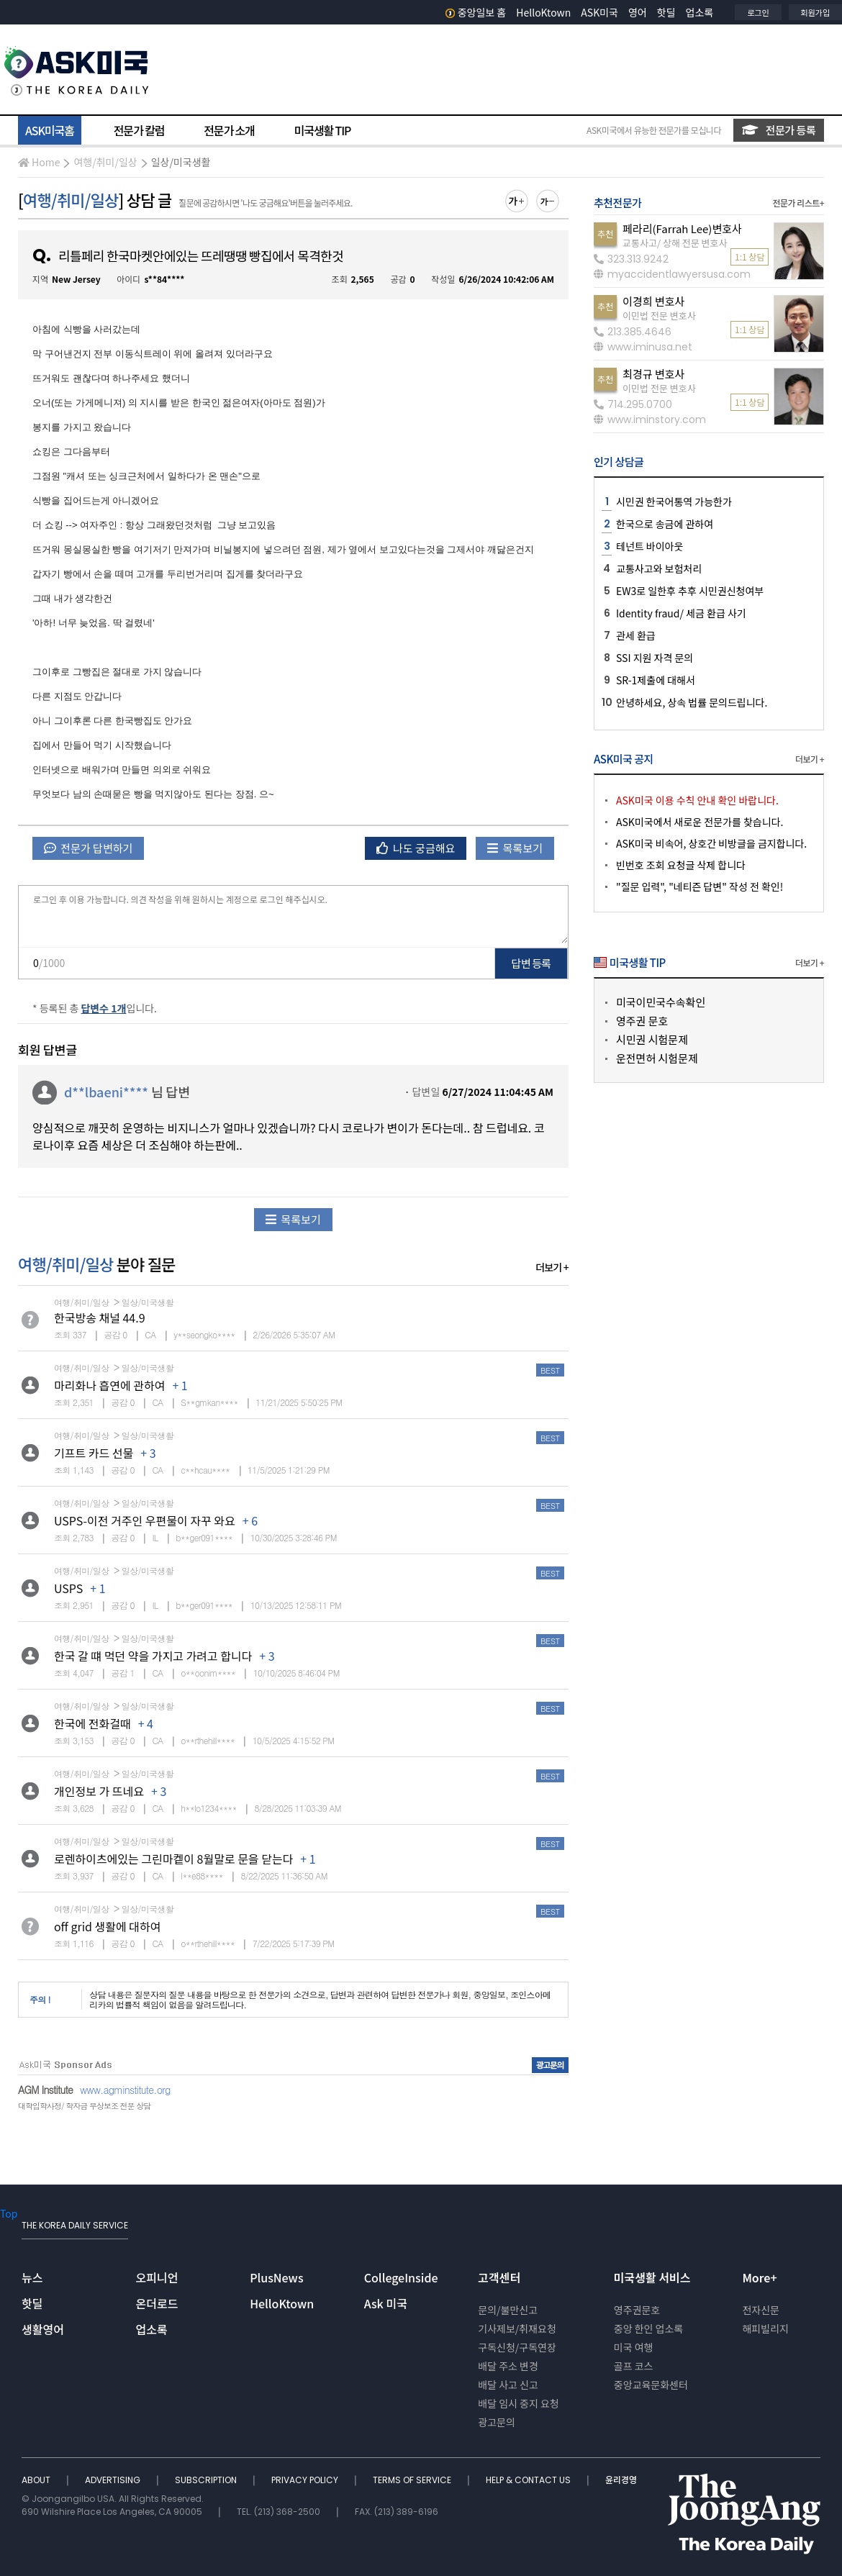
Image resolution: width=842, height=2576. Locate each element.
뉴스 (32, 2277)
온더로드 (157, 2303)
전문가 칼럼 (139, 130)
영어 (637, 12)
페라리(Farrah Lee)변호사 (682, 228)
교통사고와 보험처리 (659, 568)
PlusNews (276, 2277)
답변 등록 (531, 963)
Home (39, 162)
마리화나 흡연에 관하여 (109, 1385)
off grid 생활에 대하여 (107, 1926)
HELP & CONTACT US (529, 2480)
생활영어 (43, 2329)
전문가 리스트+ (798, 202)
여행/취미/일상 (105, 162)
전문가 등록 (778, 129)
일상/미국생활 (181, 162)
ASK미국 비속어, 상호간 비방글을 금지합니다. (711, 843)
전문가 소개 (229, 130)
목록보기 (515, 848)
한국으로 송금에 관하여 (664, 524)
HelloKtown (543, 12)
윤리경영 (621, 2480)
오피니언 (157, 2277)
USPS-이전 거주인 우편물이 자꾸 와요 (144, 1520)
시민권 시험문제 (652, 1039)
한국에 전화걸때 (92, 1723)
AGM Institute (45, 2089)
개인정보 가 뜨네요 (99, 1791)
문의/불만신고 (508, 2310)
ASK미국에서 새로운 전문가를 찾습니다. (699, 822)
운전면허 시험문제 (657, 1058)
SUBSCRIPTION (207, 2480)
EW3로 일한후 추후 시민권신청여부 (690, 591)
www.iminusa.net (643, 347)
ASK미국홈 (49, 130)
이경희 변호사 (653, 301)
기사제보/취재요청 (517, 2328)
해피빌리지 (765, 2328)
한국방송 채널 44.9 (99, 1317)
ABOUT (37, 2480)
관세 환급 (636, 635)
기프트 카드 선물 (93, 1452)
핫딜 (666, 12)
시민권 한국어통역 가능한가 (674, 501)
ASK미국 (599, 12)
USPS (68, 1588)
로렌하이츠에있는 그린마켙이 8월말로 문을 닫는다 (173, 1858)
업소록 (700, 12)
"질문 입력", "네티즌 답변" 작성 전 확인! (699, 886)
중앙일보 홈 (476, 12)
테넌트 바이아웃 (649, 546)
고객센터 (499, 2277)
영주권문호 (637, 2310)
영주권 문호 (642, 1020)
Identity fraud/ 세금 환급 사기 (681, 613)
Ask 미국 (385, 2303)
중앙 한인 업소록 (648, 2328)
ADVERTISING (113, 2480)
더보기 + (552, 1267)
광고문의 (496, 2422)
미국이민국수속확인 (660, 1002)
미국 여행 (633, 2347)
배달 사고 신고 (508, 2384)
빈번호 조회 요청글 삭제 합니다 (681, 865)
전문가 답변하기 (88, 848)
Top (8, 2213)
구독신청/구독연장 (517, 2347)
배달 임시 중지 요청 (518, 2403)
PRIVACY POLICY (305, 2480)
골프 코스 (633, 2366)
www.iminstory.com (650, 419)
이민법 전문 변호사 (659, 315)
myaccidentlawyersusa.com (672, 274)
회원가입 (815, 12)
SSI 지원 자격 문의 (654, 657)
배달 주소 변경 (508, 2366)
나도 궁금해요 (416, 848)
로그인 (758, 12)
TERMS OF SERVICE (413, 2480)
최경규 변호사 (653, 373)
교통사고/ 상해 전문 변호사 (675, 243)
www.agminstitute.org (125, 2089)
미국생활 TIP (322, 130)
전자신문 (760, 2310)
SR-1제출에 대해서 (655, 680)
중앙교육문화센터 (651, 2384)
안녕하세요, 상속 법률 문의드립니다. (691, 702)
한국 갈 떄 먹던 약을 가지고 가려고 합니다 (153, 1655)
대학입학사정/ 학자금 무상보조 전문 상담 (84, 2105)
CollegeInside (401, 2277)
